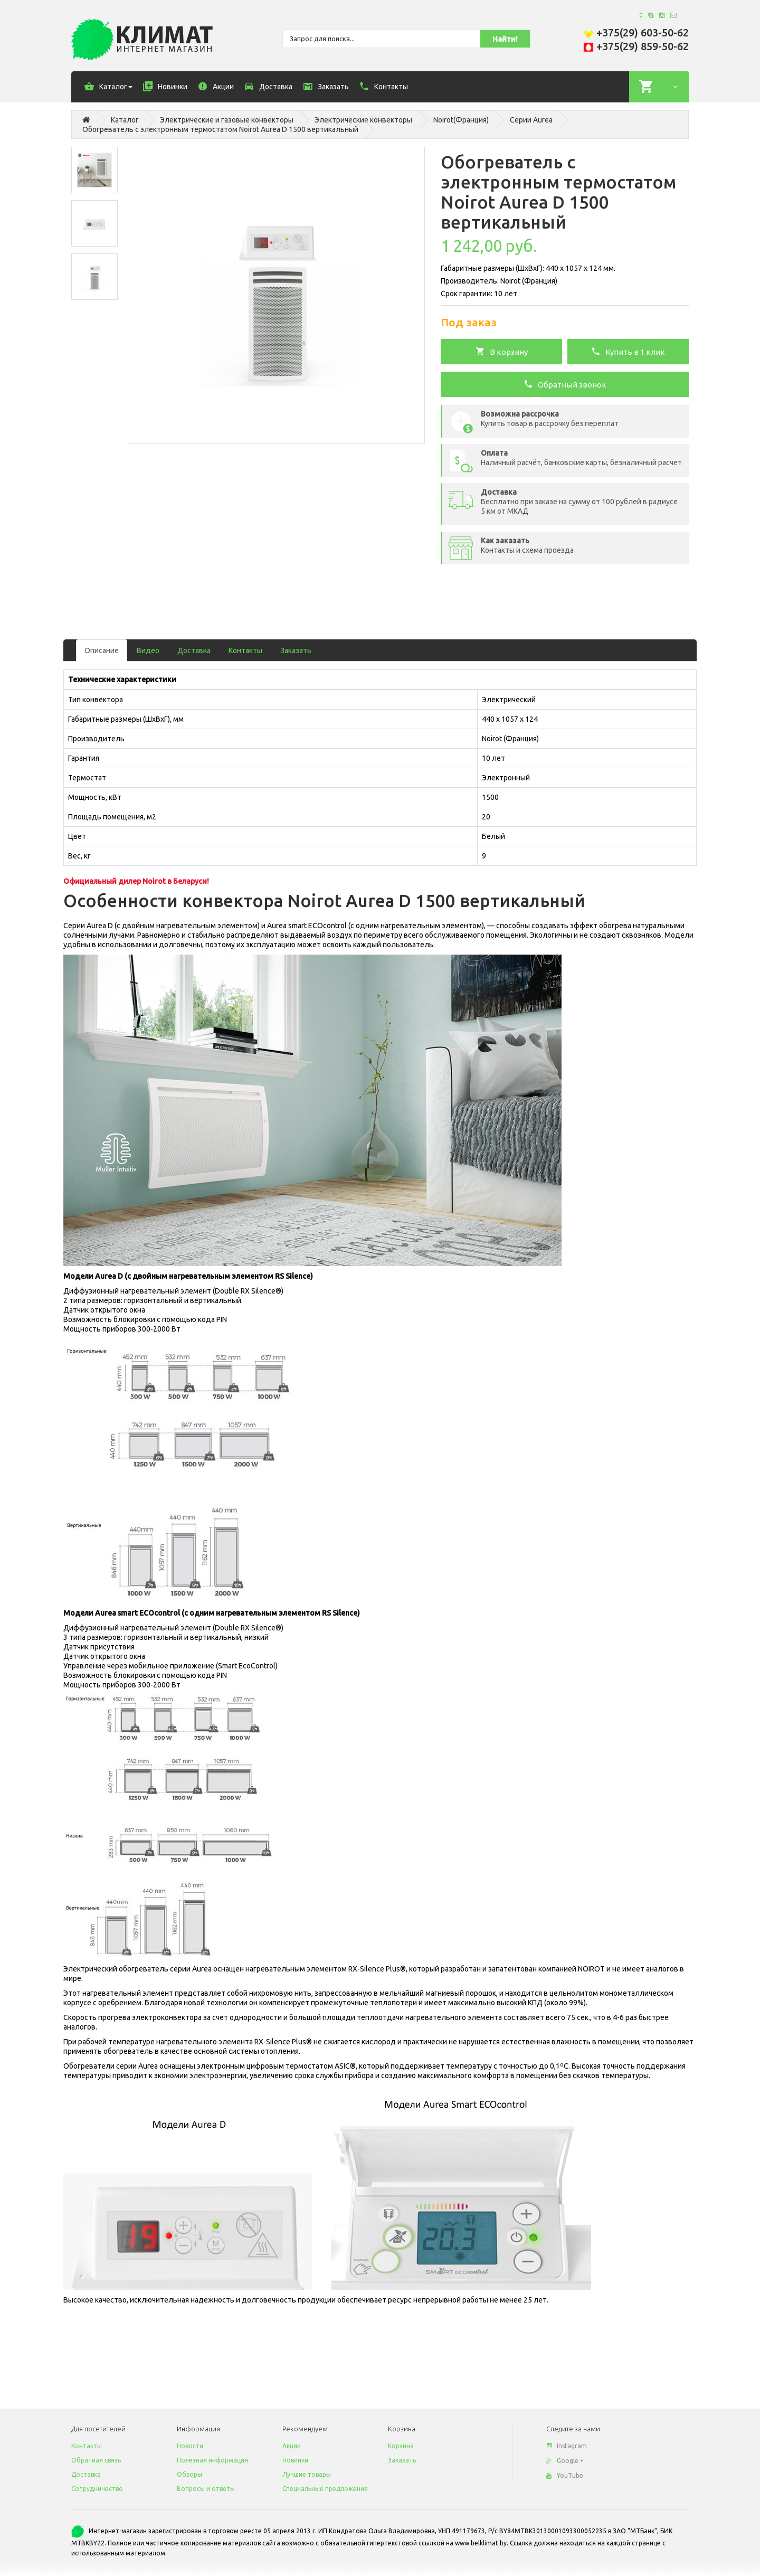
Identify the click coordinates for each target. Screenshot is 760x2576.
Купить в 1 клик (628, 351)
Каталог (125, 120)
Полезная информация (212, 2460)
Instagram (566, 2445)
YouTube (564, 2475)
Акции (291, 2445)
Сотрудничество (97, 2488)
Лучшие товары (306, 2474)
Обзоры (189, 2474)
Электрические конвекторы (363, 120)
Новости (190, 2445)
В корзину (502, 351)
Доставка (194, 650)
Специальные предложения (325, 2488)
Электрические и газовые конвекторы (226, 120)
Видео (148, 650)
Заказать (295, 650)
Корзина (401, 2445)
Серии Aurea (531, 120)
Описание (101, 650)
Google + (565, 2460)
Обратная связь (96, 2460)
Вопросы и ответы (206, 2488)
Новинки (295, 2460)
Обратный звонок (565, 384)
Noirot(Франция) (461, 120)
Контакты (245, 650)
